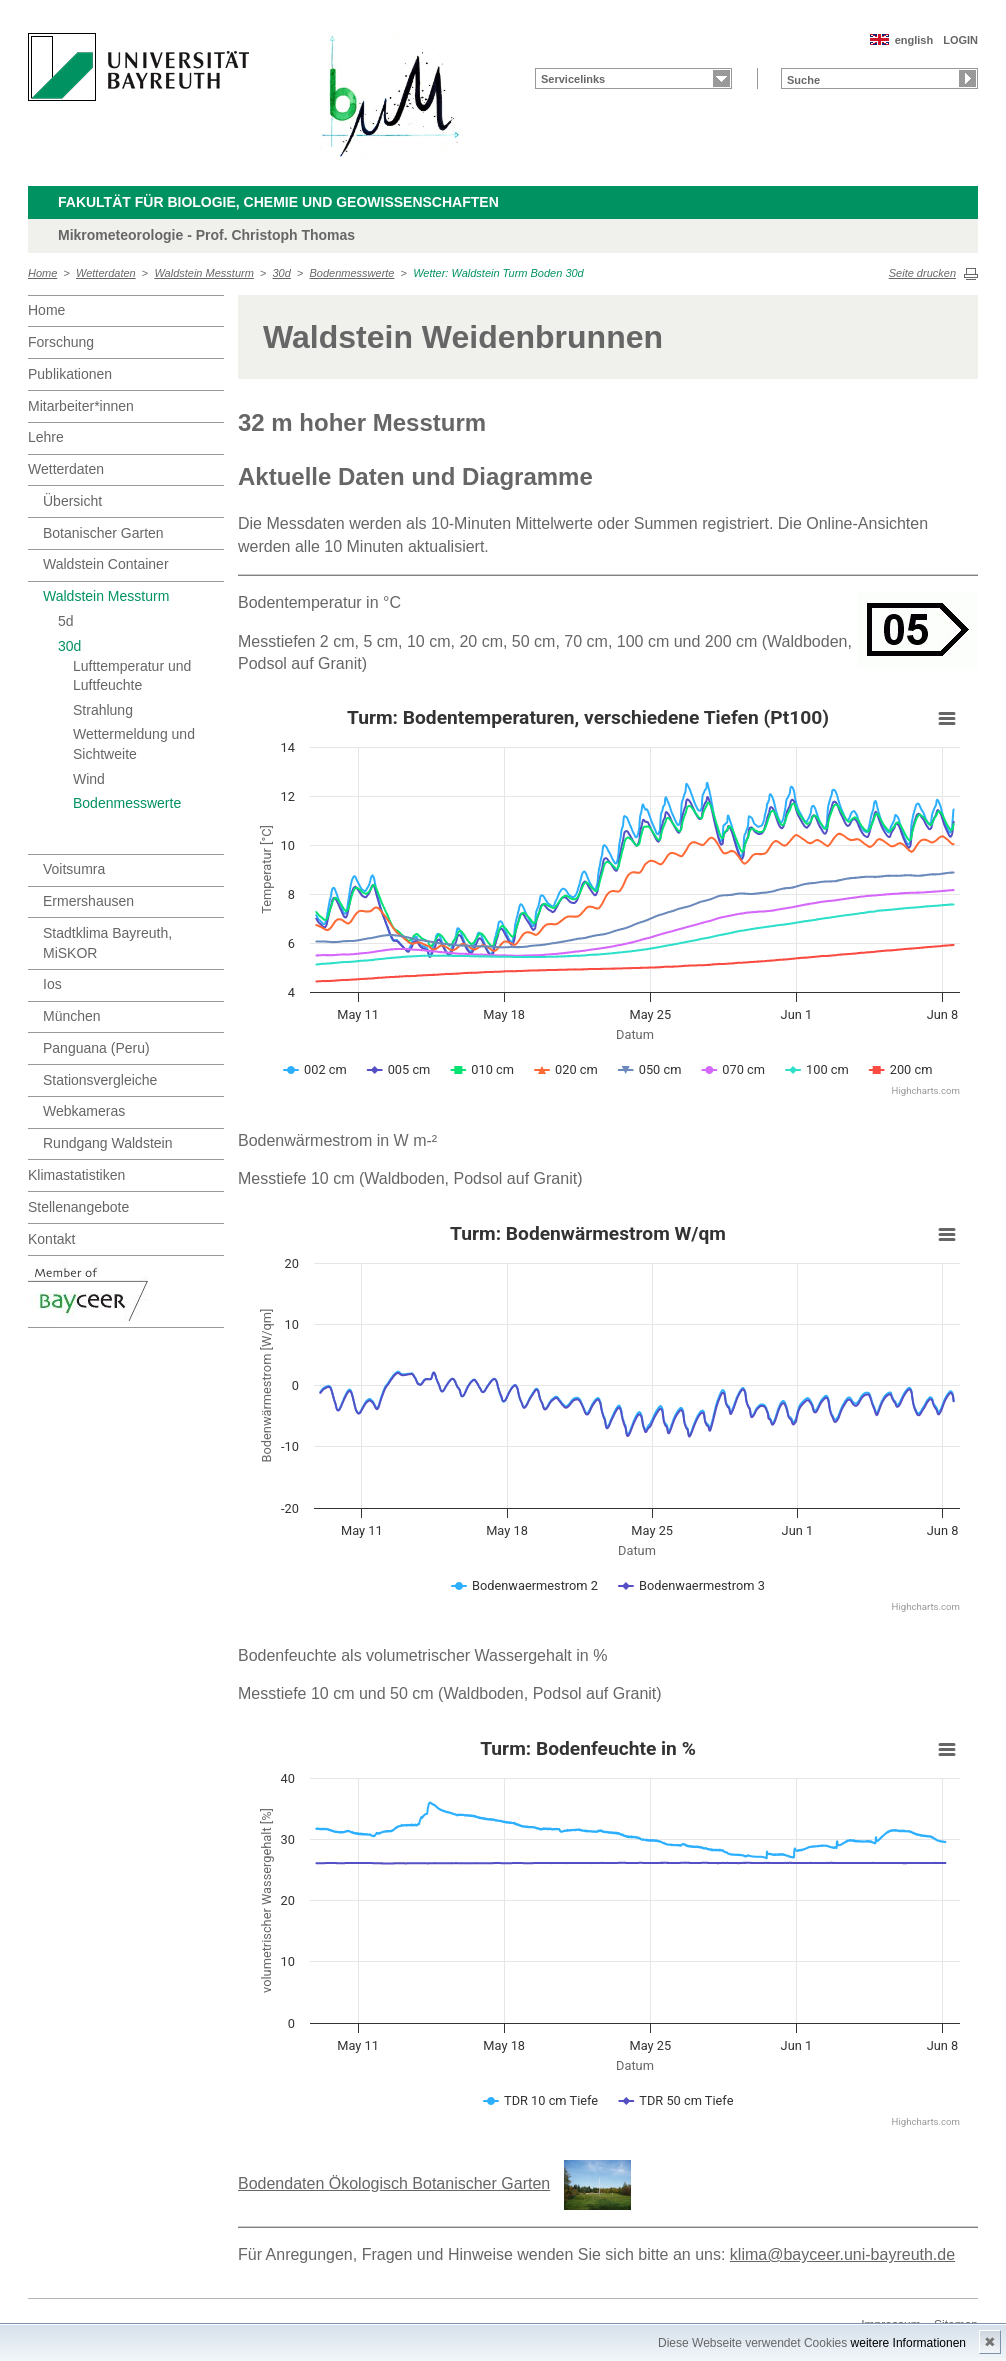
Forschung (61, 342)
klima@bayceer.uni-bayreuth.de (842, 2254)
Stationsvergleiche (100, 1080)
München (72, 1016)
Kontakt (51, 1239)
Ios (52, 984)
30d (281, 273)
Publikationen (70, 374)
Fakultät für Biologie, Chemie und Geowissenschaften (278, 202)
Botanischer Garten (103, 533)
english (914, 40)
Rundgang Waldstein (107, 1143)
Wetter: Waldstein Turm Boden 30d (498, 273)
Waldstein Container (106, 564)
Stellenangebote (78, 1207)
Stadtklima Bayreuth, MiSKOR (107, 943)
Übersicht (72, 501)
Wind (89, 779)
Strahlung (103, 710)
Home (42, 273)
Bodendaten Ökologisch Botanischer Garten (394, 2183)
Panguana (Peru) (96, 1048)
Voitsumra (74, 869)
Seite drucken (922, 273)
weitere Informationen (908, 2343)
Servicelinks (573, 79)
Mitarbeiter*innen (81, 406)
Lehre (46, 437)
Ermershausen (88, 901)
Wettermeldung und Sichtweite (134, 744)
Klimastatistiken (76, 1175)
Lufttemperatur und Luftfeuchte (132, 676)
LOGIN (960, 40)
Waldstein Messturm (203, 273)
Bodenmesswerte (352, 273)
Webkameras (84, 1111)
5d (66, 621)
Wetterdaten (106, 273)
